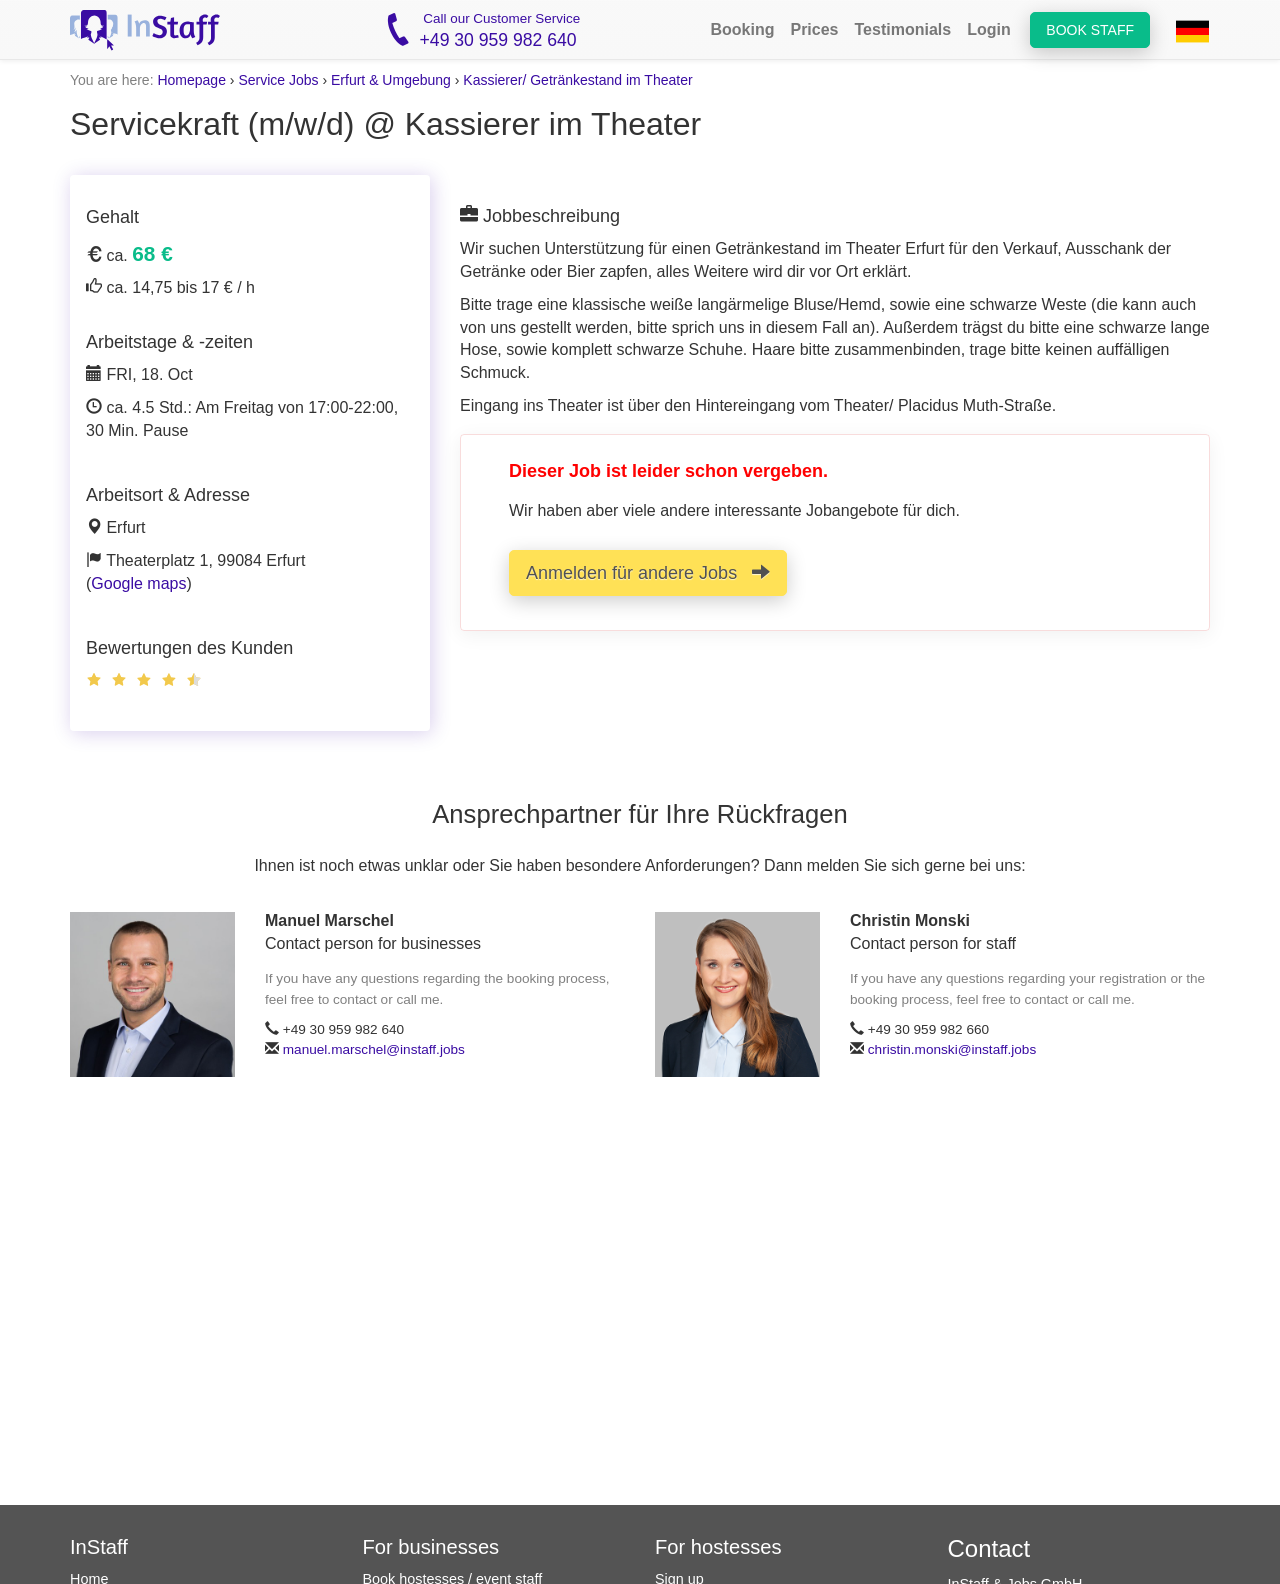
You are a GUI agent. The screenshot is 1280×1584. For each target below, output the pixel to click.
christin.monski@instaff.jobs (952, 1049)
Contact (989, 1548)
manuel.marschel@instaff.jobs (374, 1049)
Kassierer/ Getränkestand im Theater (577, 80)
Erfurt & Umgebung (391, 80)
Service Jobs (278, 80)
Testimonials (903, 29)
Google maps (138, 583)
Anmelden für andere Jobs (648, 572)
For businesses (431, 1547)
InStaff (99, 1547)
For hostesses (718, 1547)
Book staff (1090, 30)
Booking (742, 29)
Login (989, 29)
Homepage (191, 80)
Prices (814, 29)
